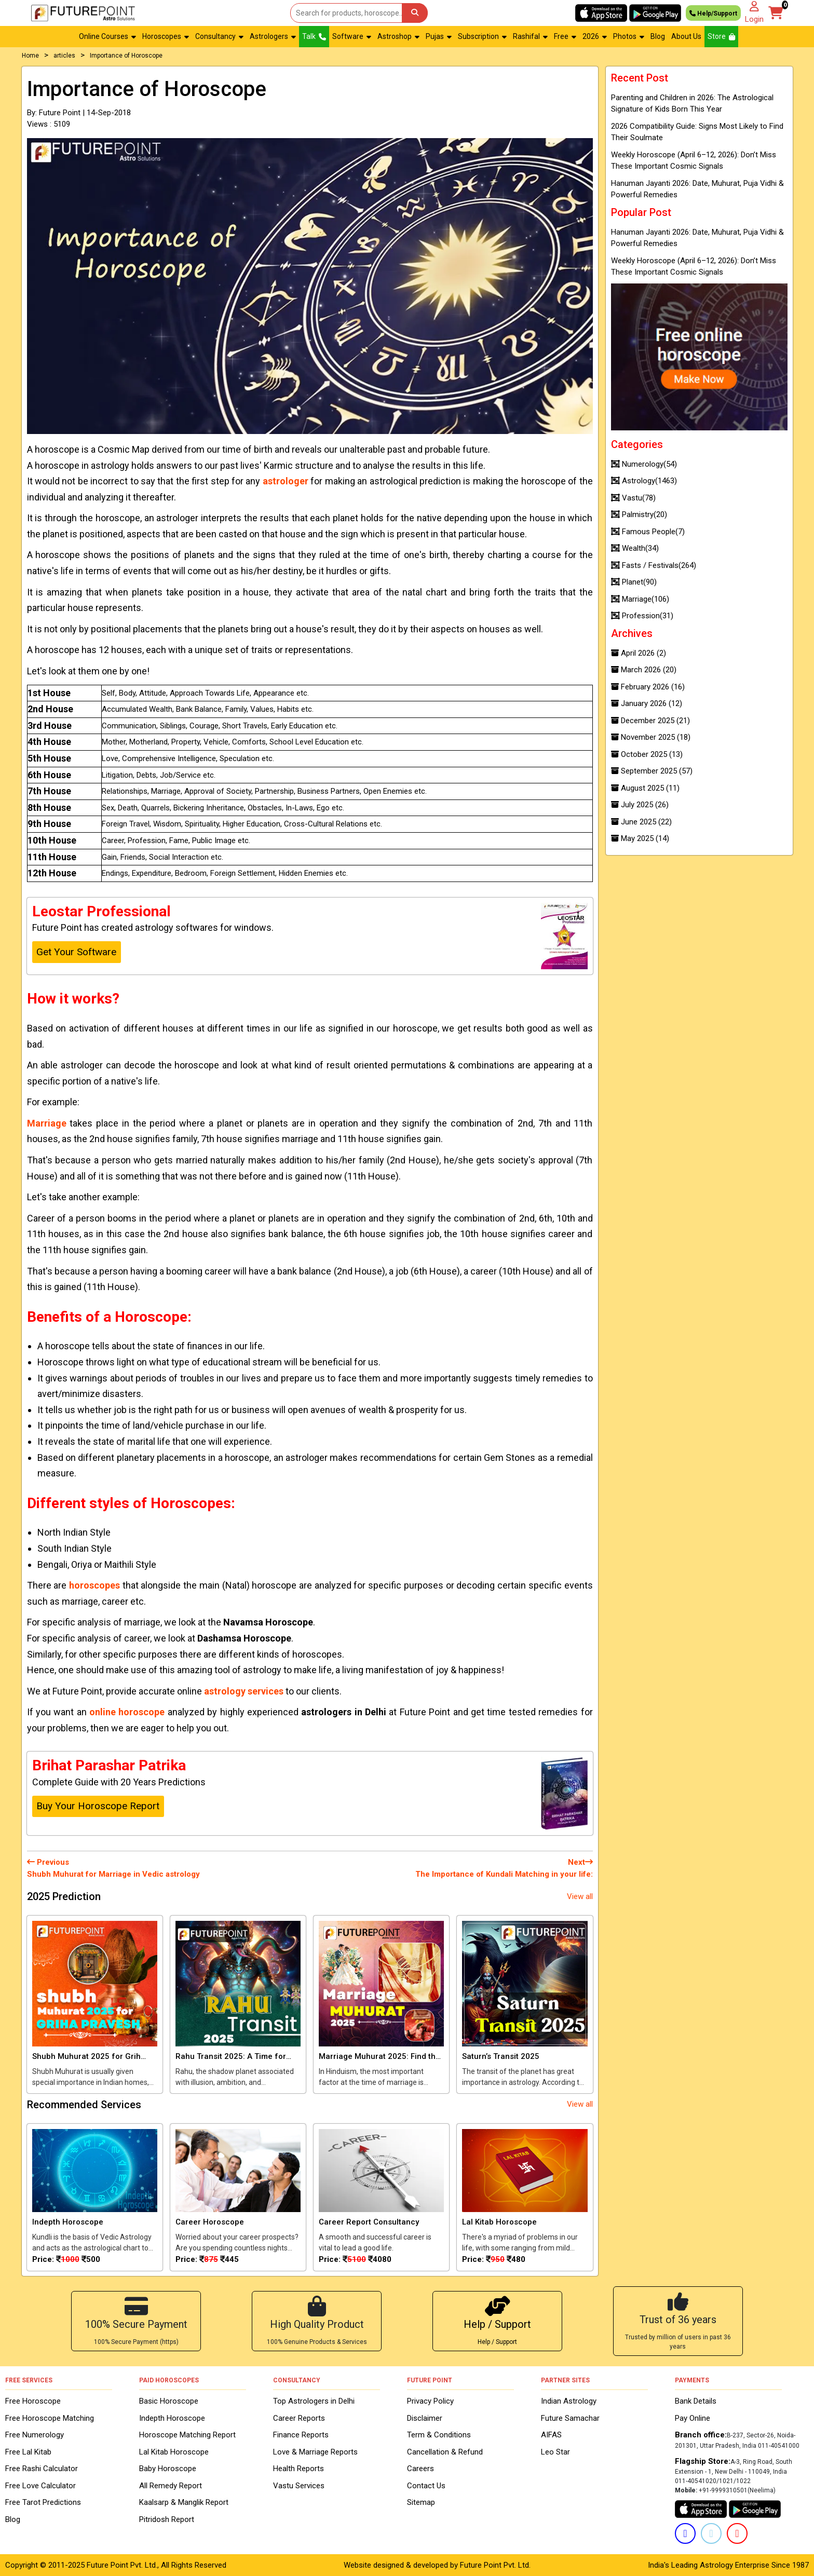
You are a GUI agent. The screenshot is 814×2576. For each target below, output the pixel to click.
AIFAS (551, 2434)
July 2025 (640, 804)
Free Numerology (34, 2434)
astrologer (285, 481)
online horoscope (127, 1711)
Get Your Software (76, 952)
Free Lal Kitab (28, 2452)
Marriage (46, 1123)
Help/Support (713, 13)
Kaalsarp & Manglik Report (183, 2502)
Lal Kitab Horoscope (174, 2452)
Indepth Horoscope (172, 2418)
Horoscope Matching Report (187, 2434)
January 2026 (646, 703)
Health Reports (298, 2468)
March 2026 (643, 669)
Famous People (648, 531)
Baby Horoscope (167, 2468)
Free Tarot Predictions (43, 2502)
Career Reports (299, 2418)
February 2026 (648, 687)
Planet (634, 582)
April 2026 (638, 653)
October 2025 (647, 754)
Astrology (644, 480)
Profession (642, 615)
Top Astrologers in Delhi (314, 2401)
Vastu (633, 498)
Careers (420, 2468)
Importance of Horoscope (126, 55)
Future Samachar (570, 2418)
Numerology (644, 464)
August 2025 (645, 788)
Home (30, 55)
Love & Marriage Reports (315, 2452)
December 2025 (650, 720)
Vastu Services (298, 2485)
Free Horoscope (33, 2401)
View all (580, 1896)
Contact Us (426, 2485)
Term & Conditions (439, 2434)
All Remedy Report (170, 2485)
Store (721, 36)
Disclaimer (424, 2418)
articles (64, 55)
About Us (686, 36)
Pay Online (692, 2418)
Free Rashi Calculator (41, 2468)
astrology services (243, 1691)
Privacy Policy (430, 2401)
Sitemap (421, 2502)
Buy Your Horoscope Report (97, 1806)
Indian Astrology (568, 2401)
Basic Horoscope (168, 2401)
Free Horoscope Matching (49, 2418)
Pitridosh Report (166, 2519)
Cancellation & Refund (445, 2452)
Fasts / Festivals (653, 565)
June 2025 (641, 821)
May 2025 (640, 838)
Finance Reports (301, 2434)
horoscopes (94, 1585)
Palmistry (639, 514)
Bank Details (695, 2401)
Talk (314, 36)
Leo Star (555, 2452)
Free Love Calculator (40, 2485)
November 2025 (650, 737)
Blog (657, 36)
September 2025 (652, 771)
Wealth (635, 548)
